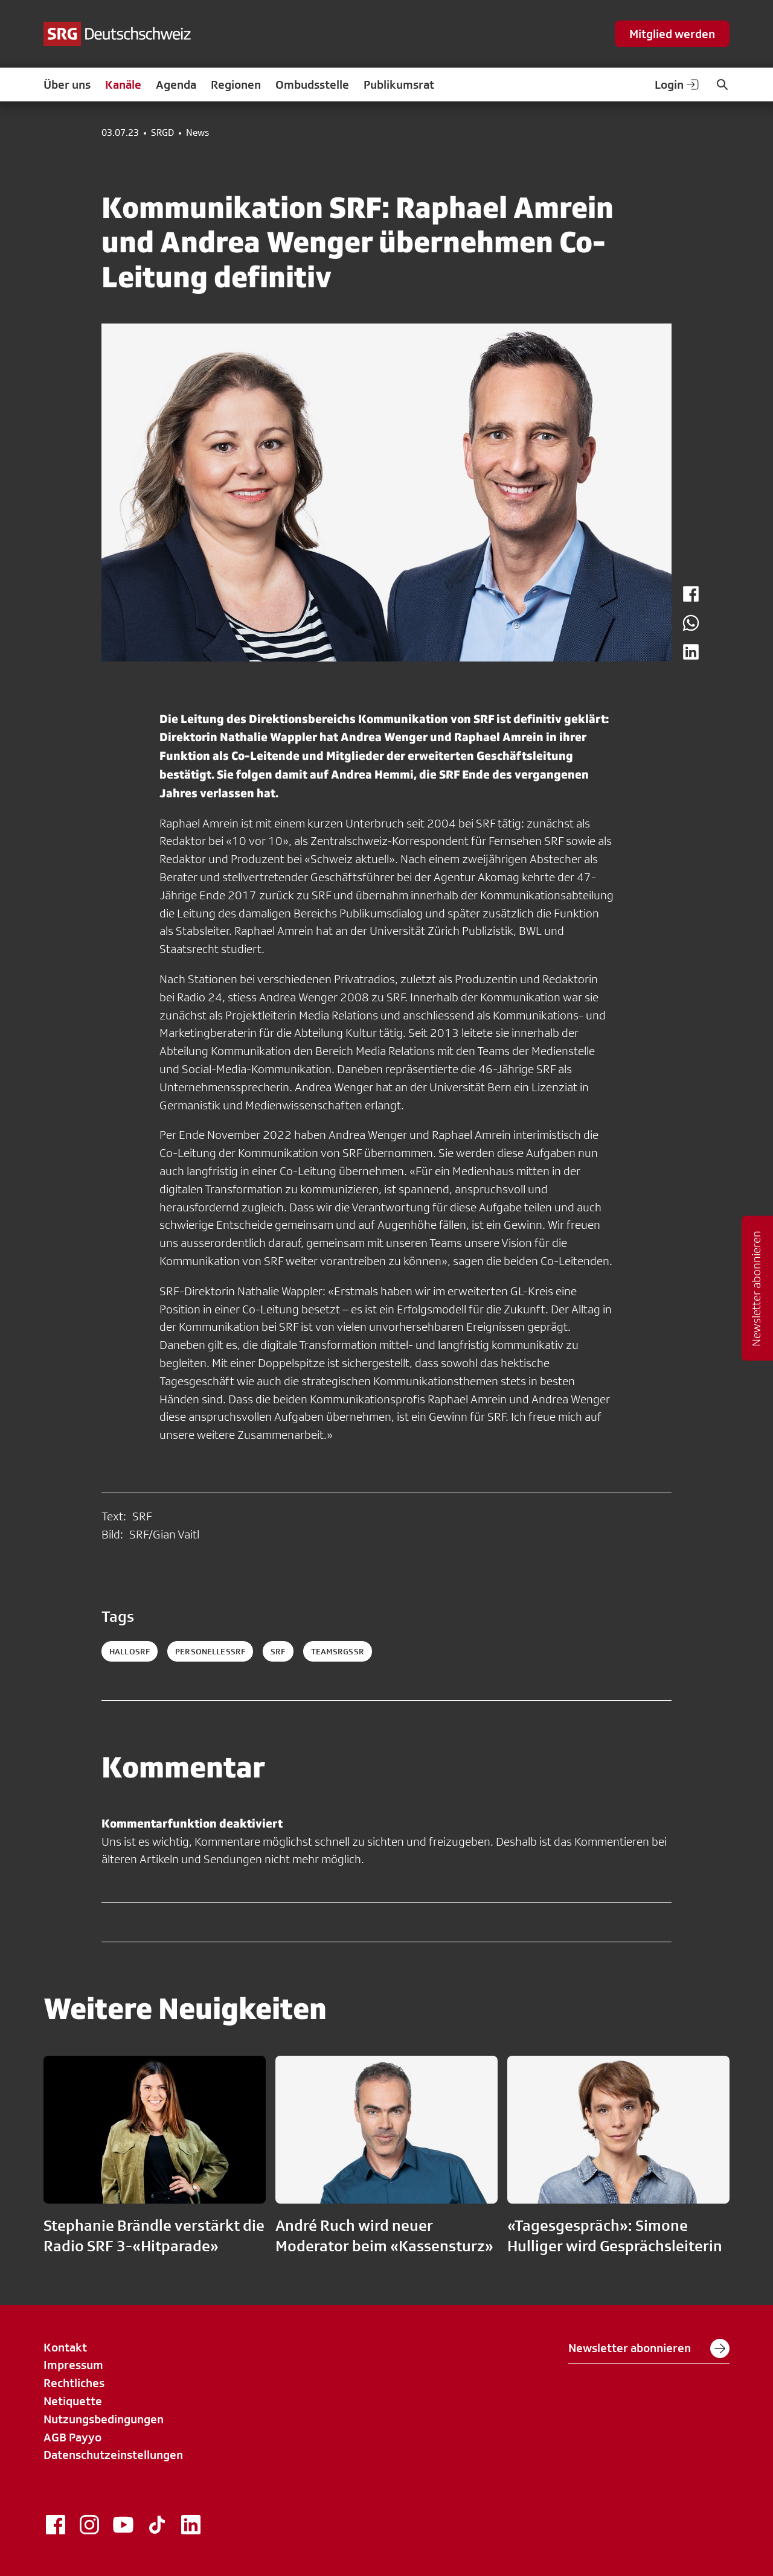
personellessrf (210, 1651)
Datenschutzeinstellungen (113, 2454)
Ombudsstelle (312, 84)
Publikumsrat (399, 84)
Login (678, 84)
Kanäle (123, 84)
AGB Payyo (72, 2437)
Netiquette (72, 2401)
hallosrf (129, 1651)
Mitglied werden (672, 33)
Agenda (176, 84)
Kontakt (65, 2347)
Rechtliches (73, 2382)
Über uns (67, 84)
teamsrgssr (337, 1651)
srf (278, 1651)
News (197, 132)
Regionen (236, 84)
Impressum (73, 2364)
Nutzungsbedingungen (103, 2419)
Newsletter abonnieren (649, 2348)
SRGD (162, 132)
